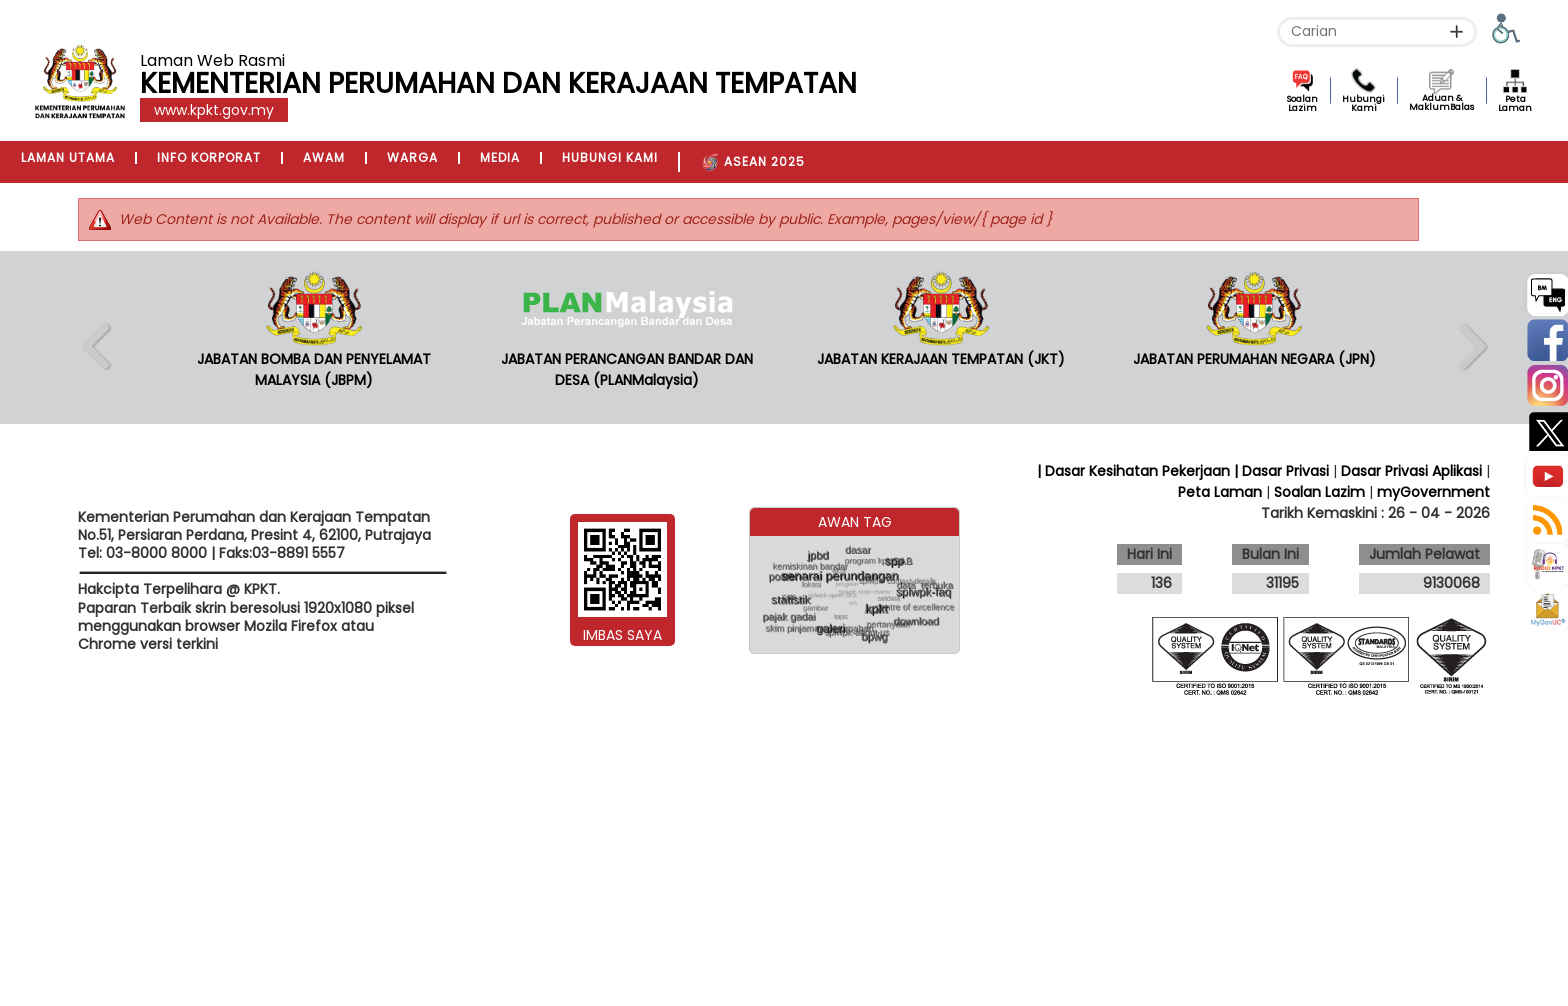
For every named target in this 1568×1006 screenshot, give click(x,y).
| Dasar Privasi (1281, 471)
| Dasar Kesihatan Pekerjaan (1135, 471)
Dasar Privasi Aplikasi (1411, 471)
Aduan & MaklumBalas (1441, 102)
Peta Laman (1515, 103)
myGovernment (1433, 492)
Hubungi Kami (1363, 103)
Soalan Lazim (1302, 103)
